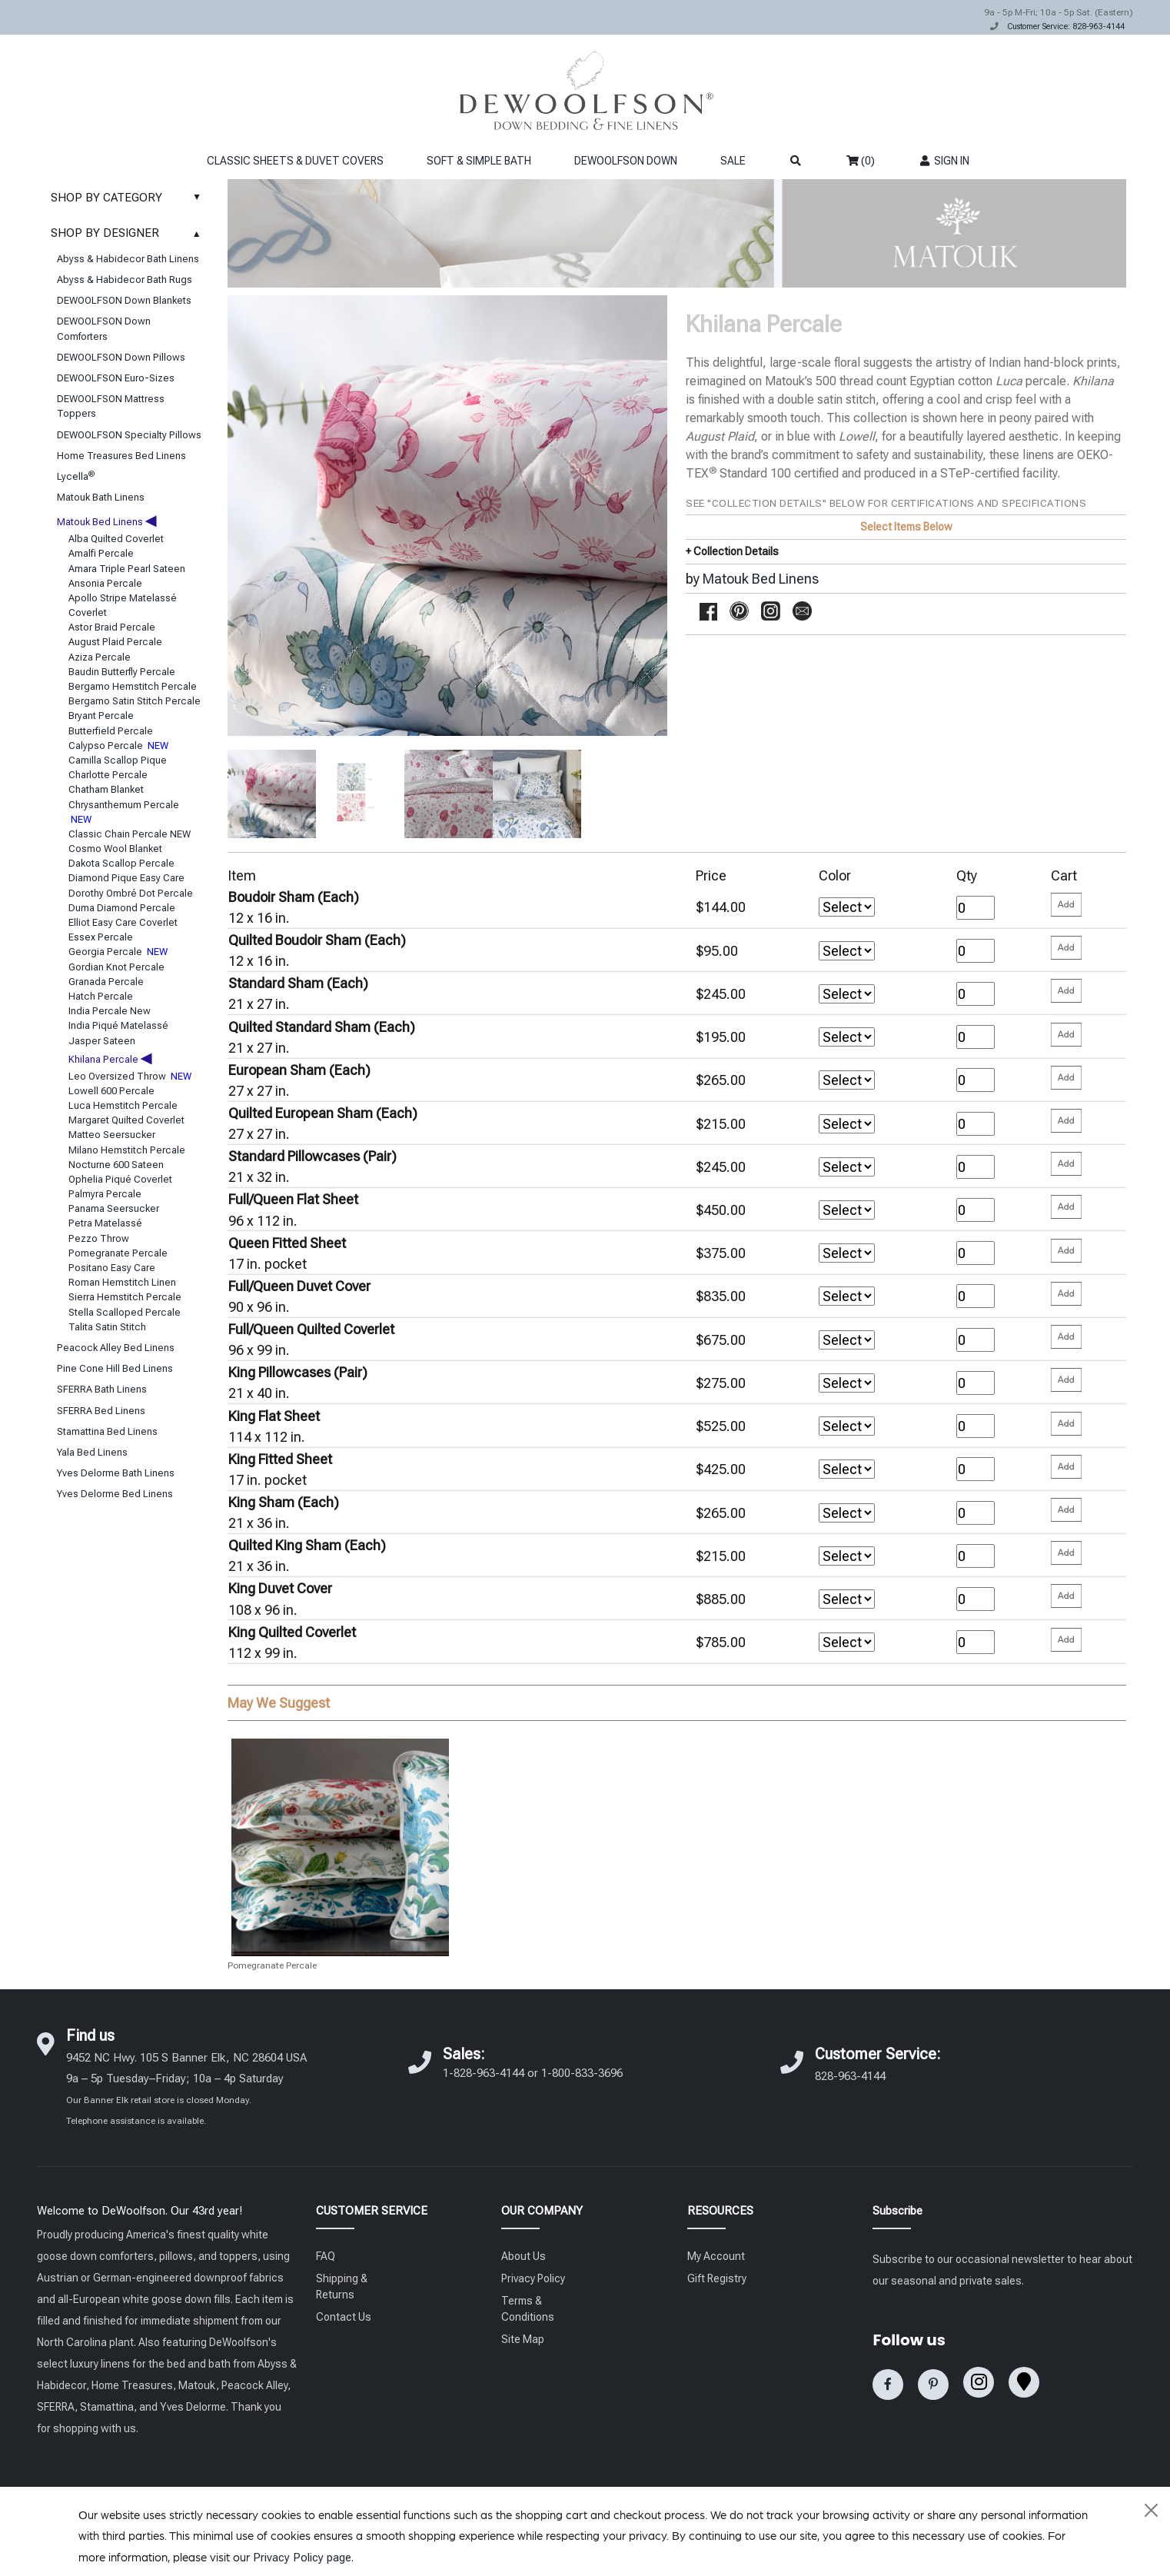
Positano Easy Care (111, 1267)
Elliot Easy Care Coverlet (123, 922)
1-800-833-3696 (582, 2073)
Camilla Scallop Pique (117, 760)
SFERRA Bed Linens (101, 1410)
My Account (716, 2256)
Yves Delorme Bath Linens (116, 1473)
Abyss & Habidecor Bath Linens (128, 259)
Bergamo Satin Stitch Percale (134, 701)
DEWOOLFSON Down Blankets (124, 300)
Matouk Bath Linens (101, 497)
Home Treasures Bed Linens (121, 455)
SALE (733, 161)
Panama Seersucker (113, 1208)
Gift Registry (716, 2278)
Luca (1008, 381)
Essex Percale (100, 937)
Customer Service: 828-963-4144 (1066, 27)
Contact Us (343, 2317)
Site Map (522, 2339)
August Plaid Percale (115, 641)
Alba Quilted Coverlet (116, 538)
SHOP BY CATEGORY (129, 198)
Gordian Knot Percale (116, 967)
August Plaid (720, 436)
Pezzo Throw (98, 1238)
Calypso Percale (118, 745)
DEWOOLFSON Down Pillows (121, 357)
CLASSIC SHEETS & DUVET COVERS (295, 161)
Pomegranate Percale (118, 1253)
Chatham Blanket (106, 789)
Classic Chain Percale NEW (129, 834)
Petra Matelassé (105, 1223)
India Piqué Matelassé (118, 1025)
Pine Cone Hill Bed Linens (115, 1368)
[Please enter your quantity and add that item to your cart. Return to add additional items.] (1066, 905)
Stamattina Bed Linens (107, 1431)
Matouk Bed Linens (106, 522)
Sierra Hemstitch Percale (124, 1297)
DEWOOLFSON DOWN (625, 161)
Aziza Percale (99, 657)
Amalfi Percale (101, 553)
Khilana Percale (109, 1059)
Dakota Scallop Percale (121, 863)
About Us (523, 2256)
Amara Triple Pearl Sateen (126, 568)
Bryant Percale (101, 715)
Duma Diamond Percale (121, 908)
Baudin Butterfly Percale (121, 671)
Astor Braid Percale (111, 627)
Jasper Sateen (101, 1041)
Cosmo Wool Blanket (115, 848)
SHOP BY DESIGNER (129, 233)
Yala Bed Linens (92, 1452)
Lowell (857, 436)
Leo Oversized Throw (129, 1076)
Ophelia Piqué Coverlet (120, 1179)
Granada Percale (106, 981)
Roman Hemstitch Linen (122, 1282)
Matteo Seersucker (111, 1134)
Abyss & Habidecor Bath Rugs (124, 279)
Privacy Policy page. (303, 2557)
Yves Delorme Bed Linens (115, 1493)
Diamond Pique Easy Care (126, 878)
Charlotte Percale (108, 774)
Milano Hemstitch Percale (126, 1150)
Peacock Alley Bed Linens (116, 1347)
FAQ (325, 2256)
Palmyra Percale (104, 1194)
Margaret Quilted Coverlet (126, 1120)
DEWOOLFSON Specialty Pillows (129, 435)
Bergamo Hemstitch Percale (132, 686)
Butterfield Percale (110, 731)
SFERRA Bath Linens (102, 1389)
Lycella (76, 476)
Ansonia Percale (105, 583)
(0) (861, 161)
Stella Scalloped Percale (124, 1312)
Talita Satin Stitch (107, 1327)
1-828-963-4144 (483, 2073)
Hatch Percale (100, 996)
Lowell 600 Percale (111, 1091)
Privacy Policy (533, 2278)
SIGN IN (943, 161)
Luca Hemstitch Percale (123, 1105)
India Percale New (109, 1011)
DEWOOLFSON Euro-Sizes (116, 378)
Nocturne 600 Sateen (116, 1164)
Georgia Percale (118, 951)
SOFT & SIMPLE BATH (479, 161)
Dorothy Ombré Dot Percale (130, 893)
